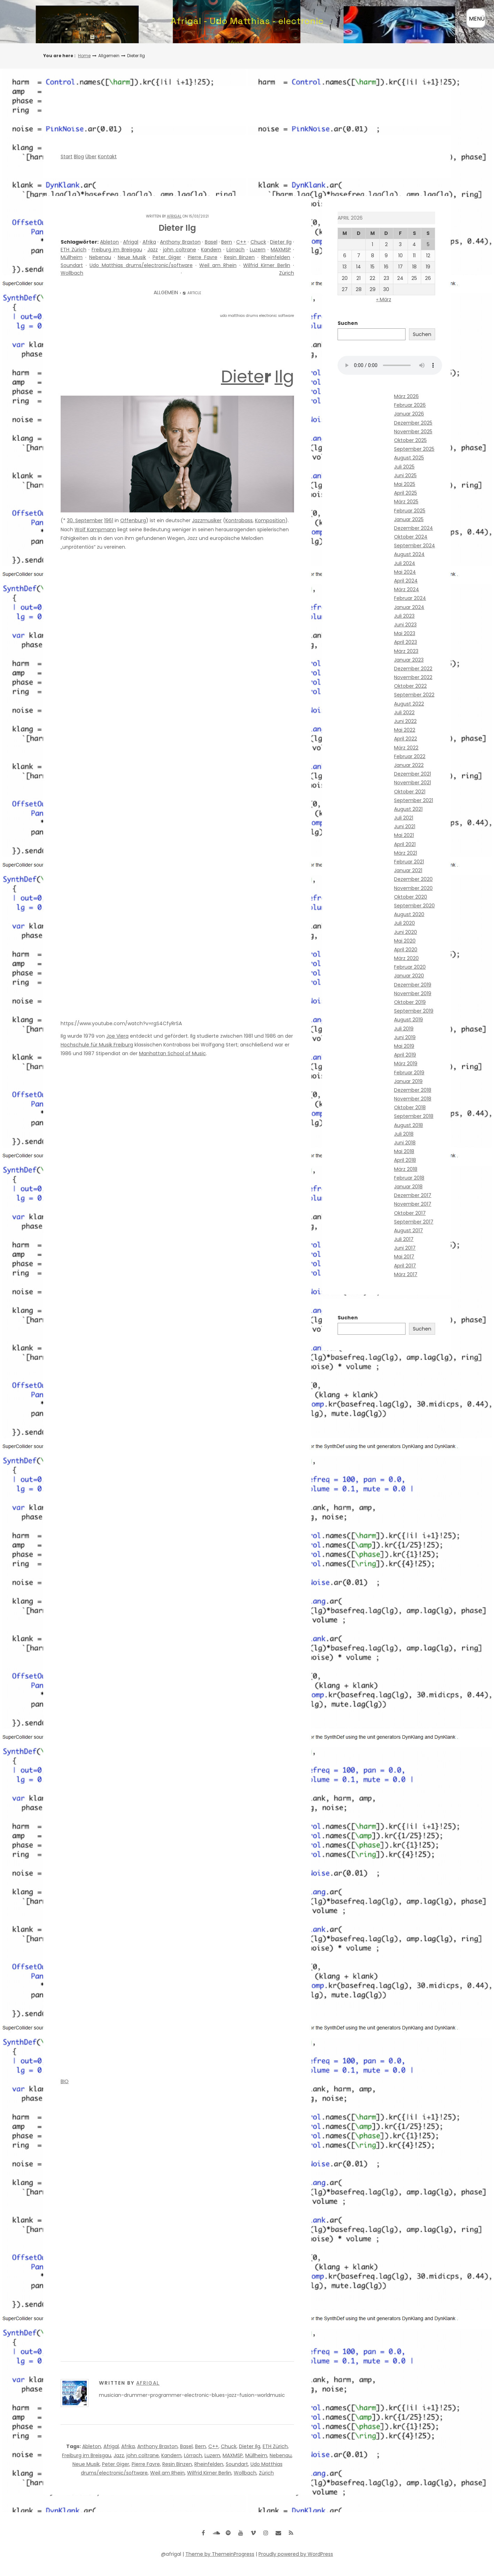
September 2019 (413, 1010)
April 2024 (406, 580)
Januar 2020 (409, 975)
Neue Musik (132, 257)
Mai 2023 (404, 633)
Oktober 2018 (410, 1107)
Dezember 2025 (413, 422)
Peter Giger (167, 257)
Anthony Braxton (180, 241)
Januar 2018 (408, 1186)
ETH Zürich (73, 249)
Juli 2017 (404, 1239)
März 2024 (406, 589)
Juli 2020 (404, 923)
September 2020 (414, 905)
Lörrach (235, 249)
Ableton (109, 241)
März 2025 (406, 501)
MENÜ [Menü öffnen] (477, 19)
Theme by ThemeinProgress (219, 2554)
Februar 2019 (409, 1072)
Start (66, 156)
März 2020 (406, 958)
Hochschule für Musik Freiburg (97, 1044)
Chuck (258, 241)
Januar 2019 (408, 1081)
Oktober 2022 (410, 686)
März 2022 (406, 747)
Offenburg (133, 520)
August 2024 (409, 554)
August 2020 (409, 914)
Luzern (257, 249)
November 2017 (412, 1204)
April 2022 (405, 738)
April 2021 (405, 844)
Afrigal (174, 216)
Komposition (270, 520)
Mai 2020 (405, 940)
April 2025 (405, 492)
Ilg (284, 376)
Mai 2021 (404, 835)
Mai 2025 (404, 484)
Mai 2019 (404, 1046)
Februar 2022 (409, 756)
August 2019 (408, 1019)
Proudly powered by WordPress (295, 2554)
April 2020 (405, 949)
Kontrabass (239, 520)
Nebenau (100, 257)
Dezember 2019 (412, 984)
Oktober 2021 (409, 791)
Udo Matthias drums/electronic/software (141, 265)
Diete (242, 376)
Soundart (72, 265)
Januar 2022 (409, 765)
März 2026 (406, 396)
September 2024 (414, 545)
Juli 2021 (403, 817)
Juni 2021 (404, 826)
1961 (108, 520)
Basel (211, 241)
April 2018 (405, 1160)
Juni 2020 (405, 932)
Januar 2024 (409, 607)
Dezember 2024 (413, 528)
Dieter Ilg (280, 241)
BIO (65, 2081)
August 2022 (409, 703)
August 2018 (408, 1125)
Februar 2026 (410, 405)
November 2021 (412, 782)
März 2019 (405, 1063)
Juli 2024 (404, 563)
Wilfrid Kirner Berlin (266, 265)
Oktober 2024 (410, 536)
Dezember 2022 (413, 668)
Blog (79, 156)
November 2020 (413, 888)
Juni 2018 (405, 1142)
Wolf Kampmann (95, 529)
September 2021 (413, 800)
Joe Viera (117, 1035)
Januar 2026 (409, 413)
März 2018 (405, 1169)
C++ (241, 241)
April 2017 (405, 1265)
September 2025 (414, 448)
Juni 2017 (405, 1247)
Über (91, 156)
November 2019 (412, 993)
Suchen (348, 323)
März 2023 (406, 651)
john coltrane (179, 249)
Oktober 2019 (410, 1002)
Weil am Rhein (218, 265)
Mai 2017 (404, 1256)
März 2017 (405, 1274)
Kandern (211, 249)
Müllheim (72, 257)
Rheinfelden (275, 257)
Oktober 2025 (410, 440)
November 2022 (413, 677)
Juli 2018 (404, 1133)
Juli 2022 (404, 712)
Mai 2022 (404, 729)
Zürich (286, 272)
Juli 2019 (404, 1028)
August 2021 (408, 809)
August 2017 (408, 1230)
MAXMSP (281, 249)
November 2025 (413, 431)
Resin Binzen (239, 257)
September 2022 (414, 694)
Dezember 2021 (412, 773)
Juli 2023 (404, 615)
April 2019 (405, 1054)
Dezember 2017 (412, 1195)
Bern (226, 241)
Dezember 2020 (413, 879)
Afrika (149, 241)
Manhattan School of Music (172, 1053)
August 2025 (409, 457)
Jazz (152, 249)
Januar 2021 (408, 870)
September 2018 (413, 1116)
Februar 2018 (409, 1177)
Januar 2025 (409, 519)
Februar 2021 (409, 861)
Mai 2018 (404, 1151)
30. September (85, 520)
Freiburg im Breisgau (117, 249)
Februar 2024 (410, 598)
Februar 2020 (410, 966)
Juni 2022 (405, 721)
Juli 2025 (404, 466)
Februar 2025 (409, 510)
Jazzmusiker (207, 520)
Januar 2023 (409, 659)
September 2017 (413, 1221)
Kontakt (107, 156)
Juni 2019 (405, 1037)
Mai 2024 (405, 572)
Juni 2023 (405, 624)
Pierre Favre (202, 257)
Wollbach (72, 272)
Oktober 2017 (410, 1213)
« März (383, 299)
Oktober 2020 (410, 896)
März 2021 (405, 852)
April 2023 (405, 642)
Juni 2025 (405, 475)
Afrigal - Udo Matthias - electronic (247, 20)
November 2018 (412, 1098)
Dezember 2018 (412, 1090)
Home (84, 56)
